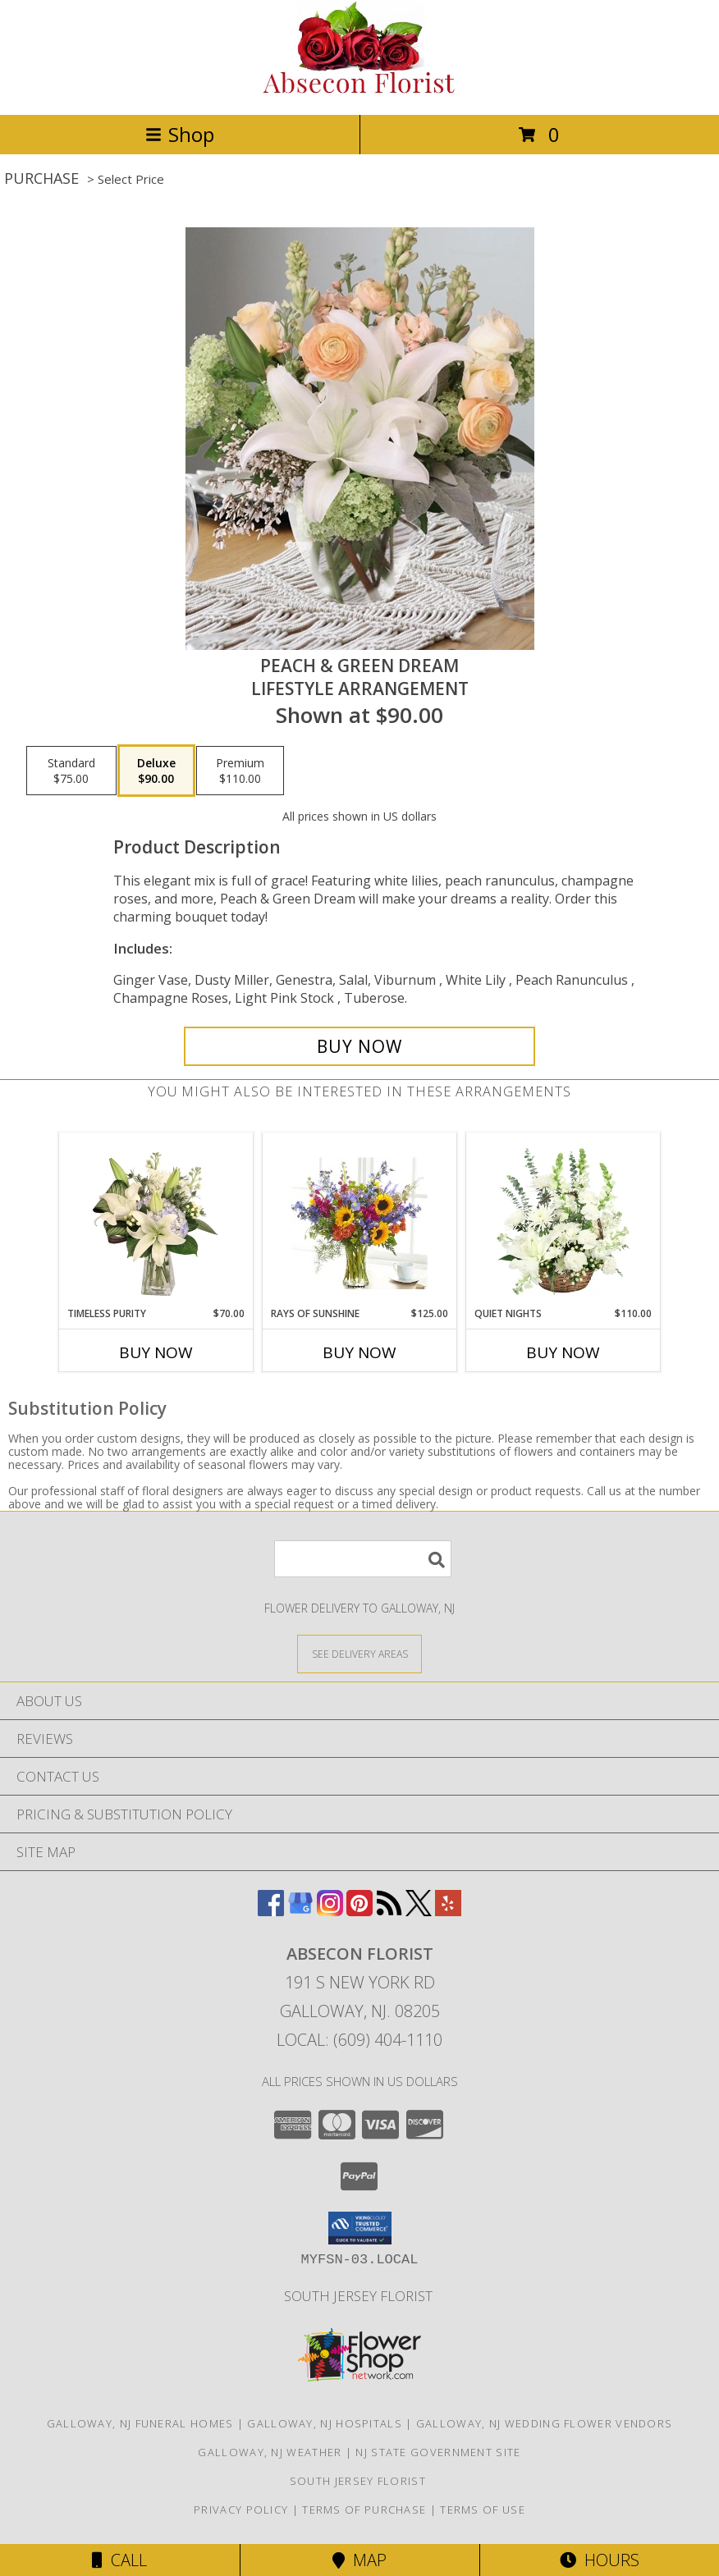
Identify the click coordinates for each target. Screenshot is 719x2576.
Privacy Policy (241, 2509)
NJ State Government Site (437, 2452)
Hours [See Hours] (599, 2560)
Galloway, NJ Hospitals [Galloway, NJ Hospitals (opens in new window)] (324, 2423)
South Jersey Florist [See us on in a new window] (360, 2295)
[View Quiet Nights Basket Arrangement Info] (563, 1220)
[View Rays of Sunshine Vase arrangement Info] (359, 1220)
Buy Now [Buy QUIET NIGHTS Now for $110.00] (563, 1352)
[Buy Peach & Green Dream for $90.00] (359, 1046)
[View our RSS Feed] (389, 1910)
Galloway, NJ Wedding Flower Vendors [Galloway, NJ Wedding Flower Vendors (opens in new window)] (544, 2423)
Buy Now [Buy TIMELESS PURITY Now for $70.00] (156, 1352)
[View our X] (418, 1910)
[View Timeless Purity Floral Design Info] (156, 1220)
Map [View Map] (359, 2560)
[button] (360, 2228)
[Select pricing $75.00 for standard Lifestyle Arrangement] (71, 770)
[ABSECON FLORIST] (359, 90)
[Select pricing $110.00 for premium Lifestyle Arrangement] (240, 770)
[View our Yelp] (448, 1910)
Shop (179, 134)
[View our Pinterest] (359, 1910)
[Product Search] (362, 1558)
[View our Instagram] (330, 1910)
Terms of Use (482, 2509)
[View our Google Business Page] (300, 1910)
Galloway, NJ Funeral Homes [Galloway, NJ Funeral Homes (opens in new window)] (140, 2423)
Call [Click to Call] (119, 2560)
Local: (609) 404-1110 (359, 2040)
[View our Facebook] (271, 1910)
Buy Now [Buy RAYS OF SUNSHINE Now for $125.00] (359, 1352)
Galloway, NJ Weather (269, 2452)
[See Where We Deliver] (359, 1653)
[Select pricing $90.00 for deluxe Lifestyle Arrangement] (156, 770)
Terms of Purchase (364, 2509)
